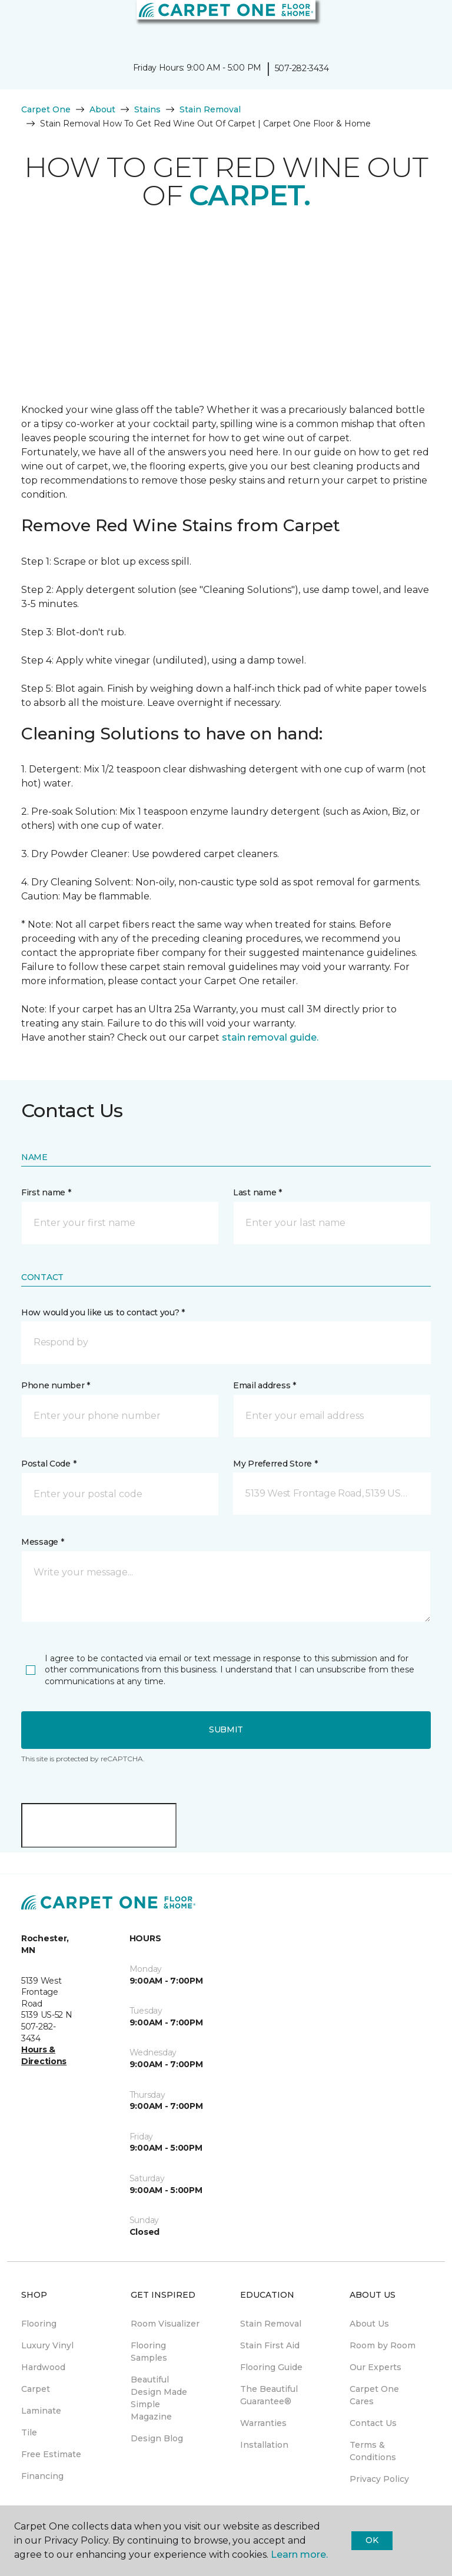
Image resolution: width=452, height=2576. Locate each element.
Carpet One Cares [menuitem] (374, 2395)
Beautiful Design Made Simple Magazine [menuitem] (159, 2398)
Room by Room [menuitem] (383, 2345)
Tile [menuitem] (29, 2432)
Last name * (257, 1192)
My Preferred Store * (275, 1463)
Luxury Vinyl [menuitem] (47, 2345)
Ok (371, 2540)
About (102, 109)
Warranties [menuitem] (263, 2423)
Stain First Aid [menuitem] (270, 2345)
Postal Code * (48, 1463)
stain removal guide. (270, 1037)
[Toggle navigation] (17, 23)
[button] (407, 23)
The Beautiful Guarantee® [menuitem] (269, 2395)
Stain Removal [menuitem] (270, 2323)
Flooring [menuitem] (38, 2323)
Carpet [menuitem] (35, 2389)
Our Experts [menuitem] (375, 2367)
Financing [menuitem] (42, 2476)
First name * (46, 1192)
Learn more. (299, 2554)
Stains (147, 109)
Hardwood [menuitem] (43, 2367)
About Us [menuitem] (369, 2323)
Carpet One (46, 109)
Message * (42, 1542)
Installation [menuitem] (264, 2445)
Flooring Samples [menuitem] (149, 2351)
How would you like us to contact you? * (103, 1312)
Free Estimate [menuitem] (51, 2454)
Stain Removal (210, 109)
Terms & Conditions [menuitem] (373, 2451)
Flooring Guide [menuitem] (271, 2367)
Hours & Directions (44, 2055)
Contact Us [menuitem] (373, 2423)
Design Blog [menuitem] (157, 2438)
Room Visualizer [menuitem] (165, 2323)
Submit (226, 1729)
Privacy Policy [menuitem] (379, 2479)
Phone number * (55, 1385)
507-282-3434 (302, 68)
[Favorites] (421, 23)
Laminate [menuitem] (41, 2410)
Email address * (264, 1385)
